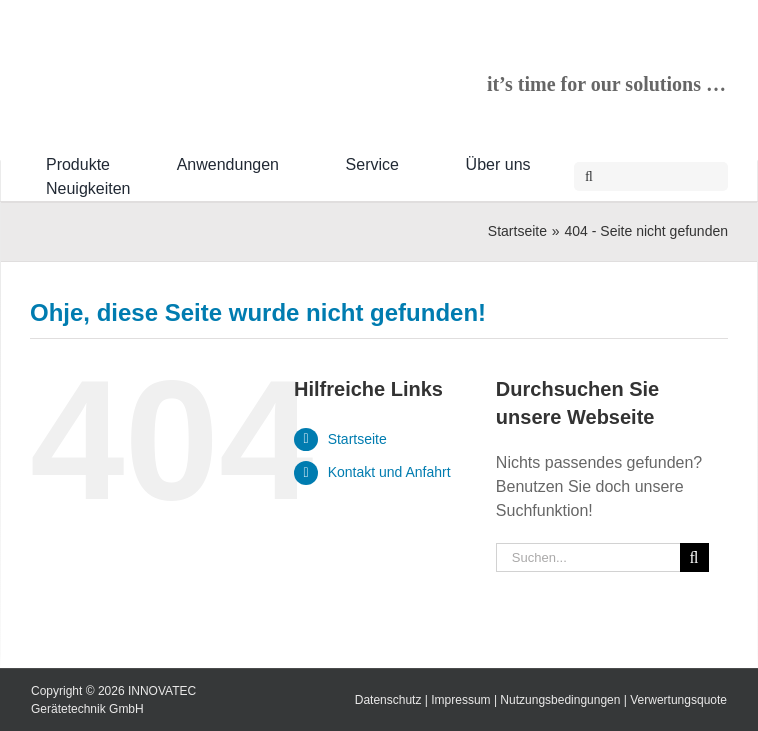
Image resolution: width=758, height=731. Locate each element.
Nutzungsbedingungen (560, 700)
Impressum (460, 700)
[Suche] (588, 176)
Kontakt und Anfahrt (389, 472)
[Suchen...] (588, 557)
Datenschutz (388, 700)
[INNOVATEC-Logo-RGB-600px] (180, 55)
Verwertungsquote (678, 700)
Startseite (357, 439)
